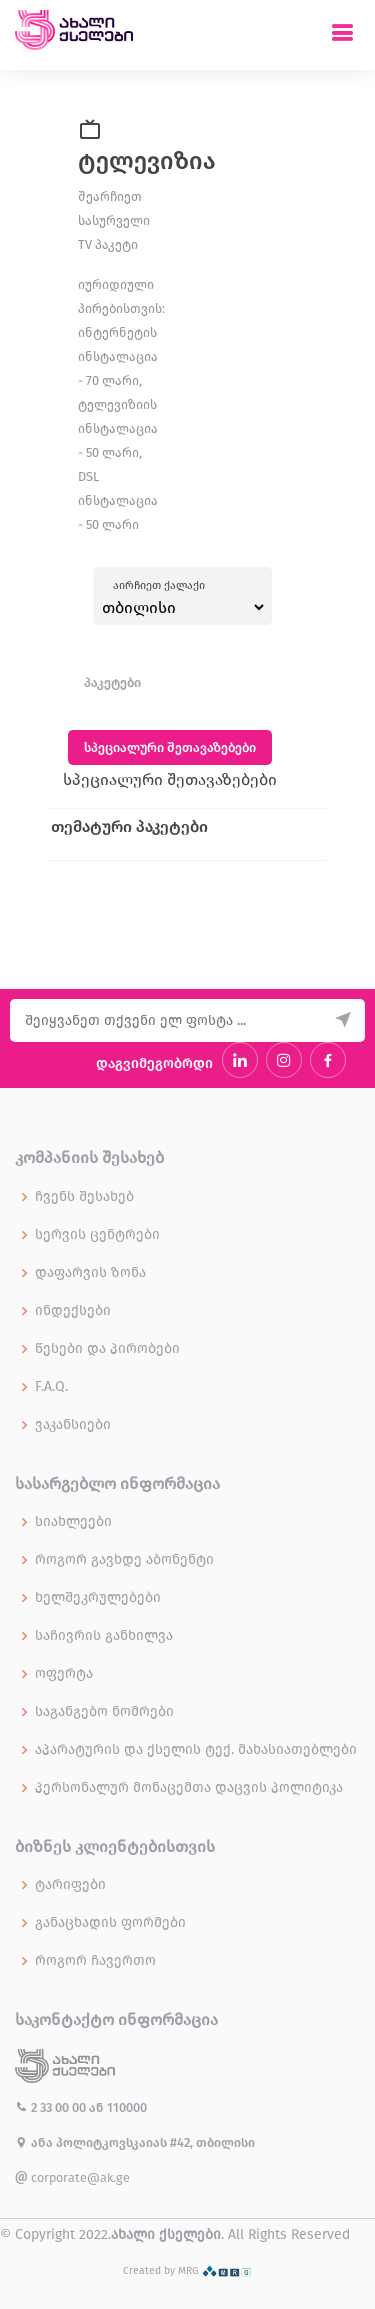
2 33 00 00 (52, 2107)
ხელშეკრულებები (98, 1598)
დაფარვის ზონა (90, 1273)
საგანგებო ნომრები (104, 1712)
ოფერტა (64, 1674)
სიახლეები (73, 1522)
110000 (127, 2107)
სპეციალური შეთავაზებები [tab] (170, 747)
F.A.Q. (51, 1387)
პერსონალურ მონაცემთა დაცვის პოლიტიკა (189, 1788)
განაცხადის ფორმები (110, 1923)
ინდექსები (73, 1311)
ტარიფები (70, 1885)
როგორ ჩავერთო (95, 1961)
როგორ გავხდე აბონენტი (124, 1560)
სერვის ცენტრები (97, 1235)
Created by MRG (187, 2270)
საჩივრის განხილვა (104, 1636)
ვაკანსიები (73, 1425)
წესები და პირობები (107, 1349)
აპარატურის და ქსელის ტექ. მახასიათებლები (196, 1750)
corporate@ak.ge (72, 2177)
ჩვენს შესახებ (84, 1197)
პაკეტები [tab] (112, 682)
